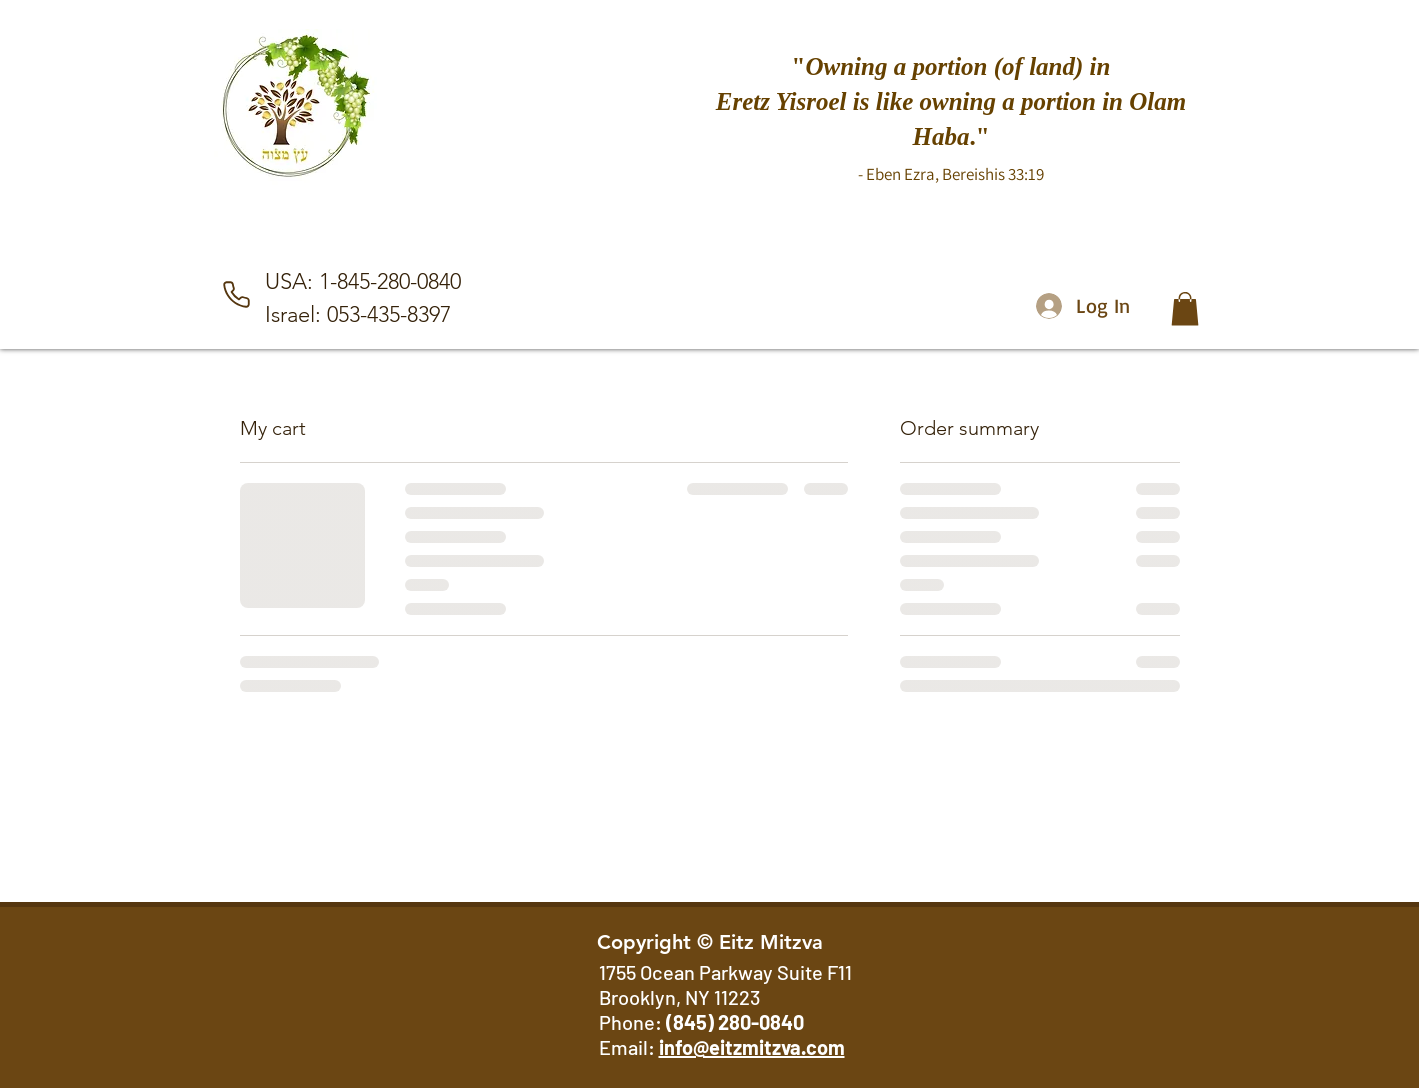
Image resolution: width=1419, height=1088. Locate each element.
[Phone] (237, 294)
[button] (1185, 308)
